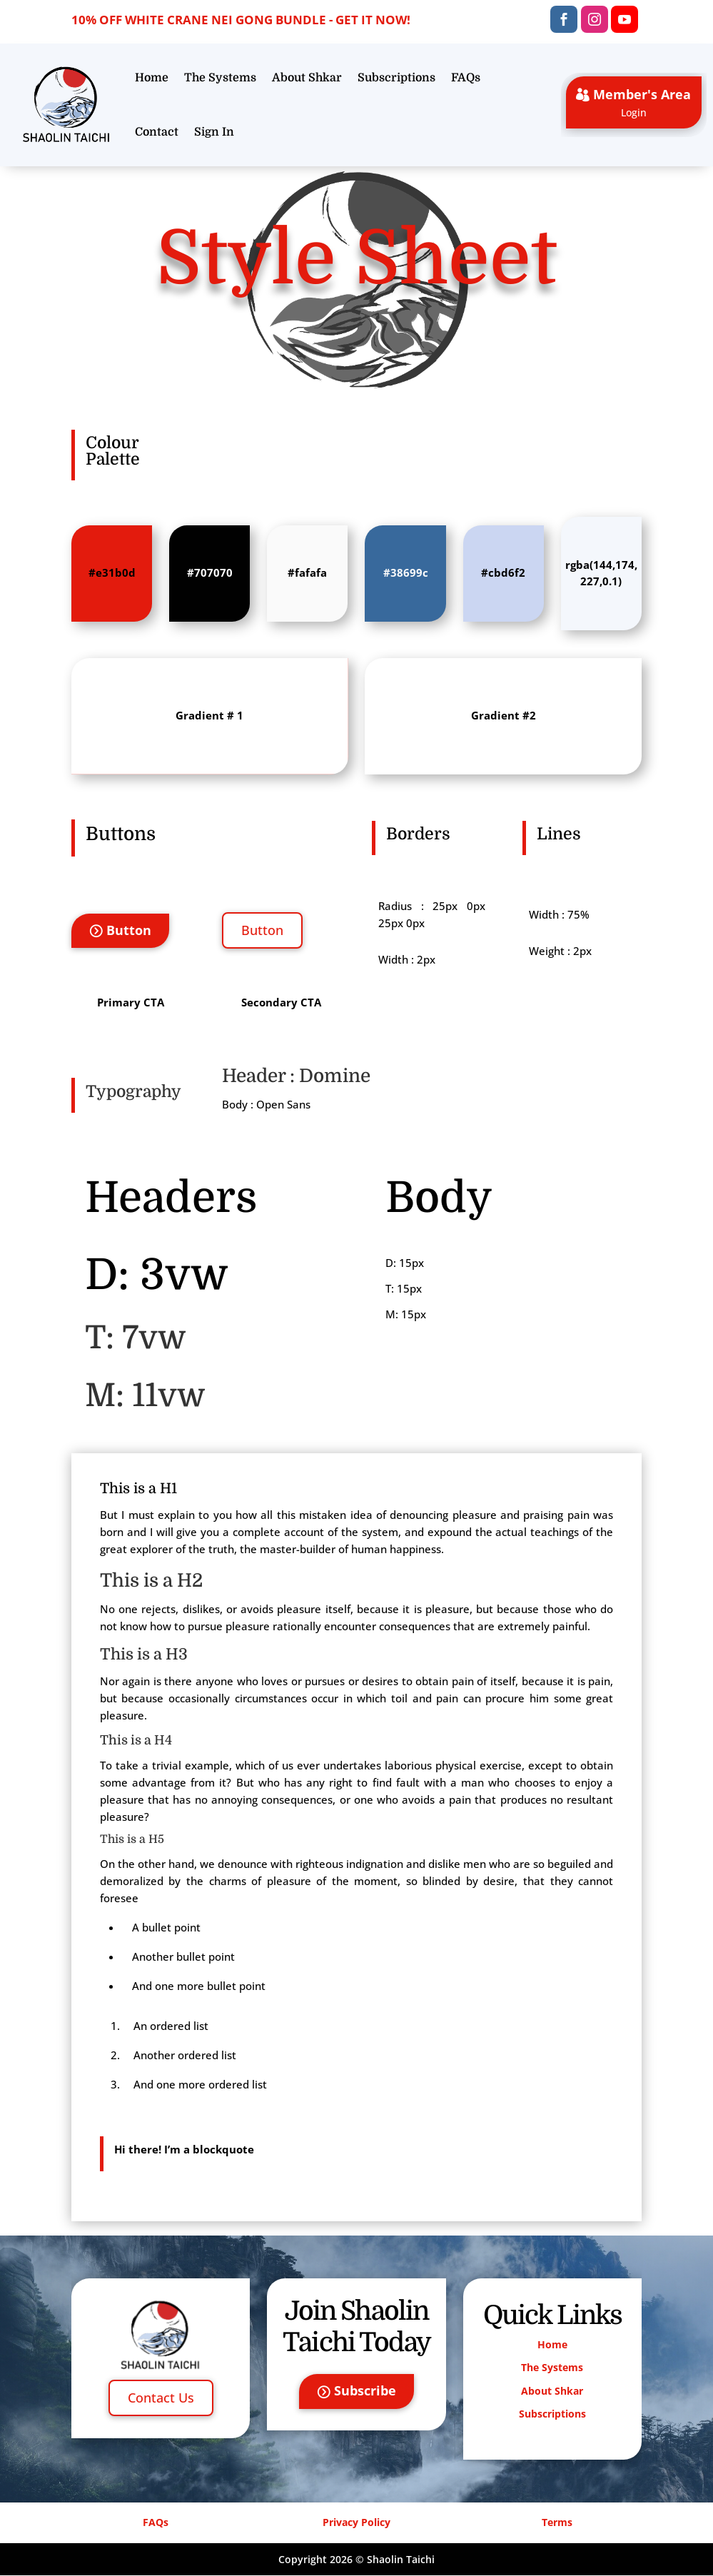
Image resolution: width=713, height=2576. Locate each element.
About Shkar (307, 77)
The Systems (220, 77)
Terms (557, 2523)
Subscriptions (396, 77)
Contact (156, 132)
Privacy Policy (356, 2523)
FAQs (465, 77)
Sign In (214, 132)
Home (151, 77)
